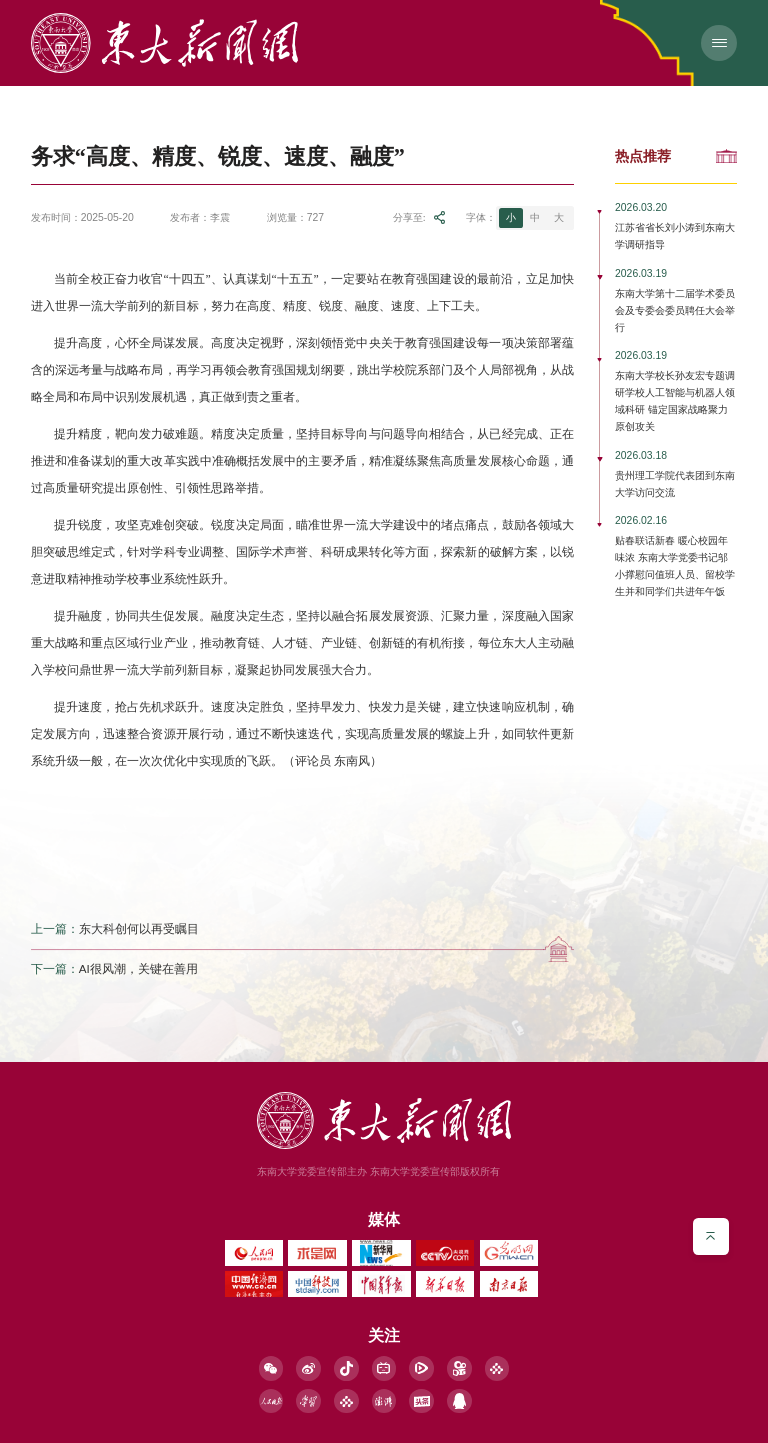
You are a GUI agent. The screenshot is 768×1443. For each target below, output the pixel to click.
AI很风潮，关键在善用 (138, 968)
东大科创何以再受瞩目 (139, 928)
